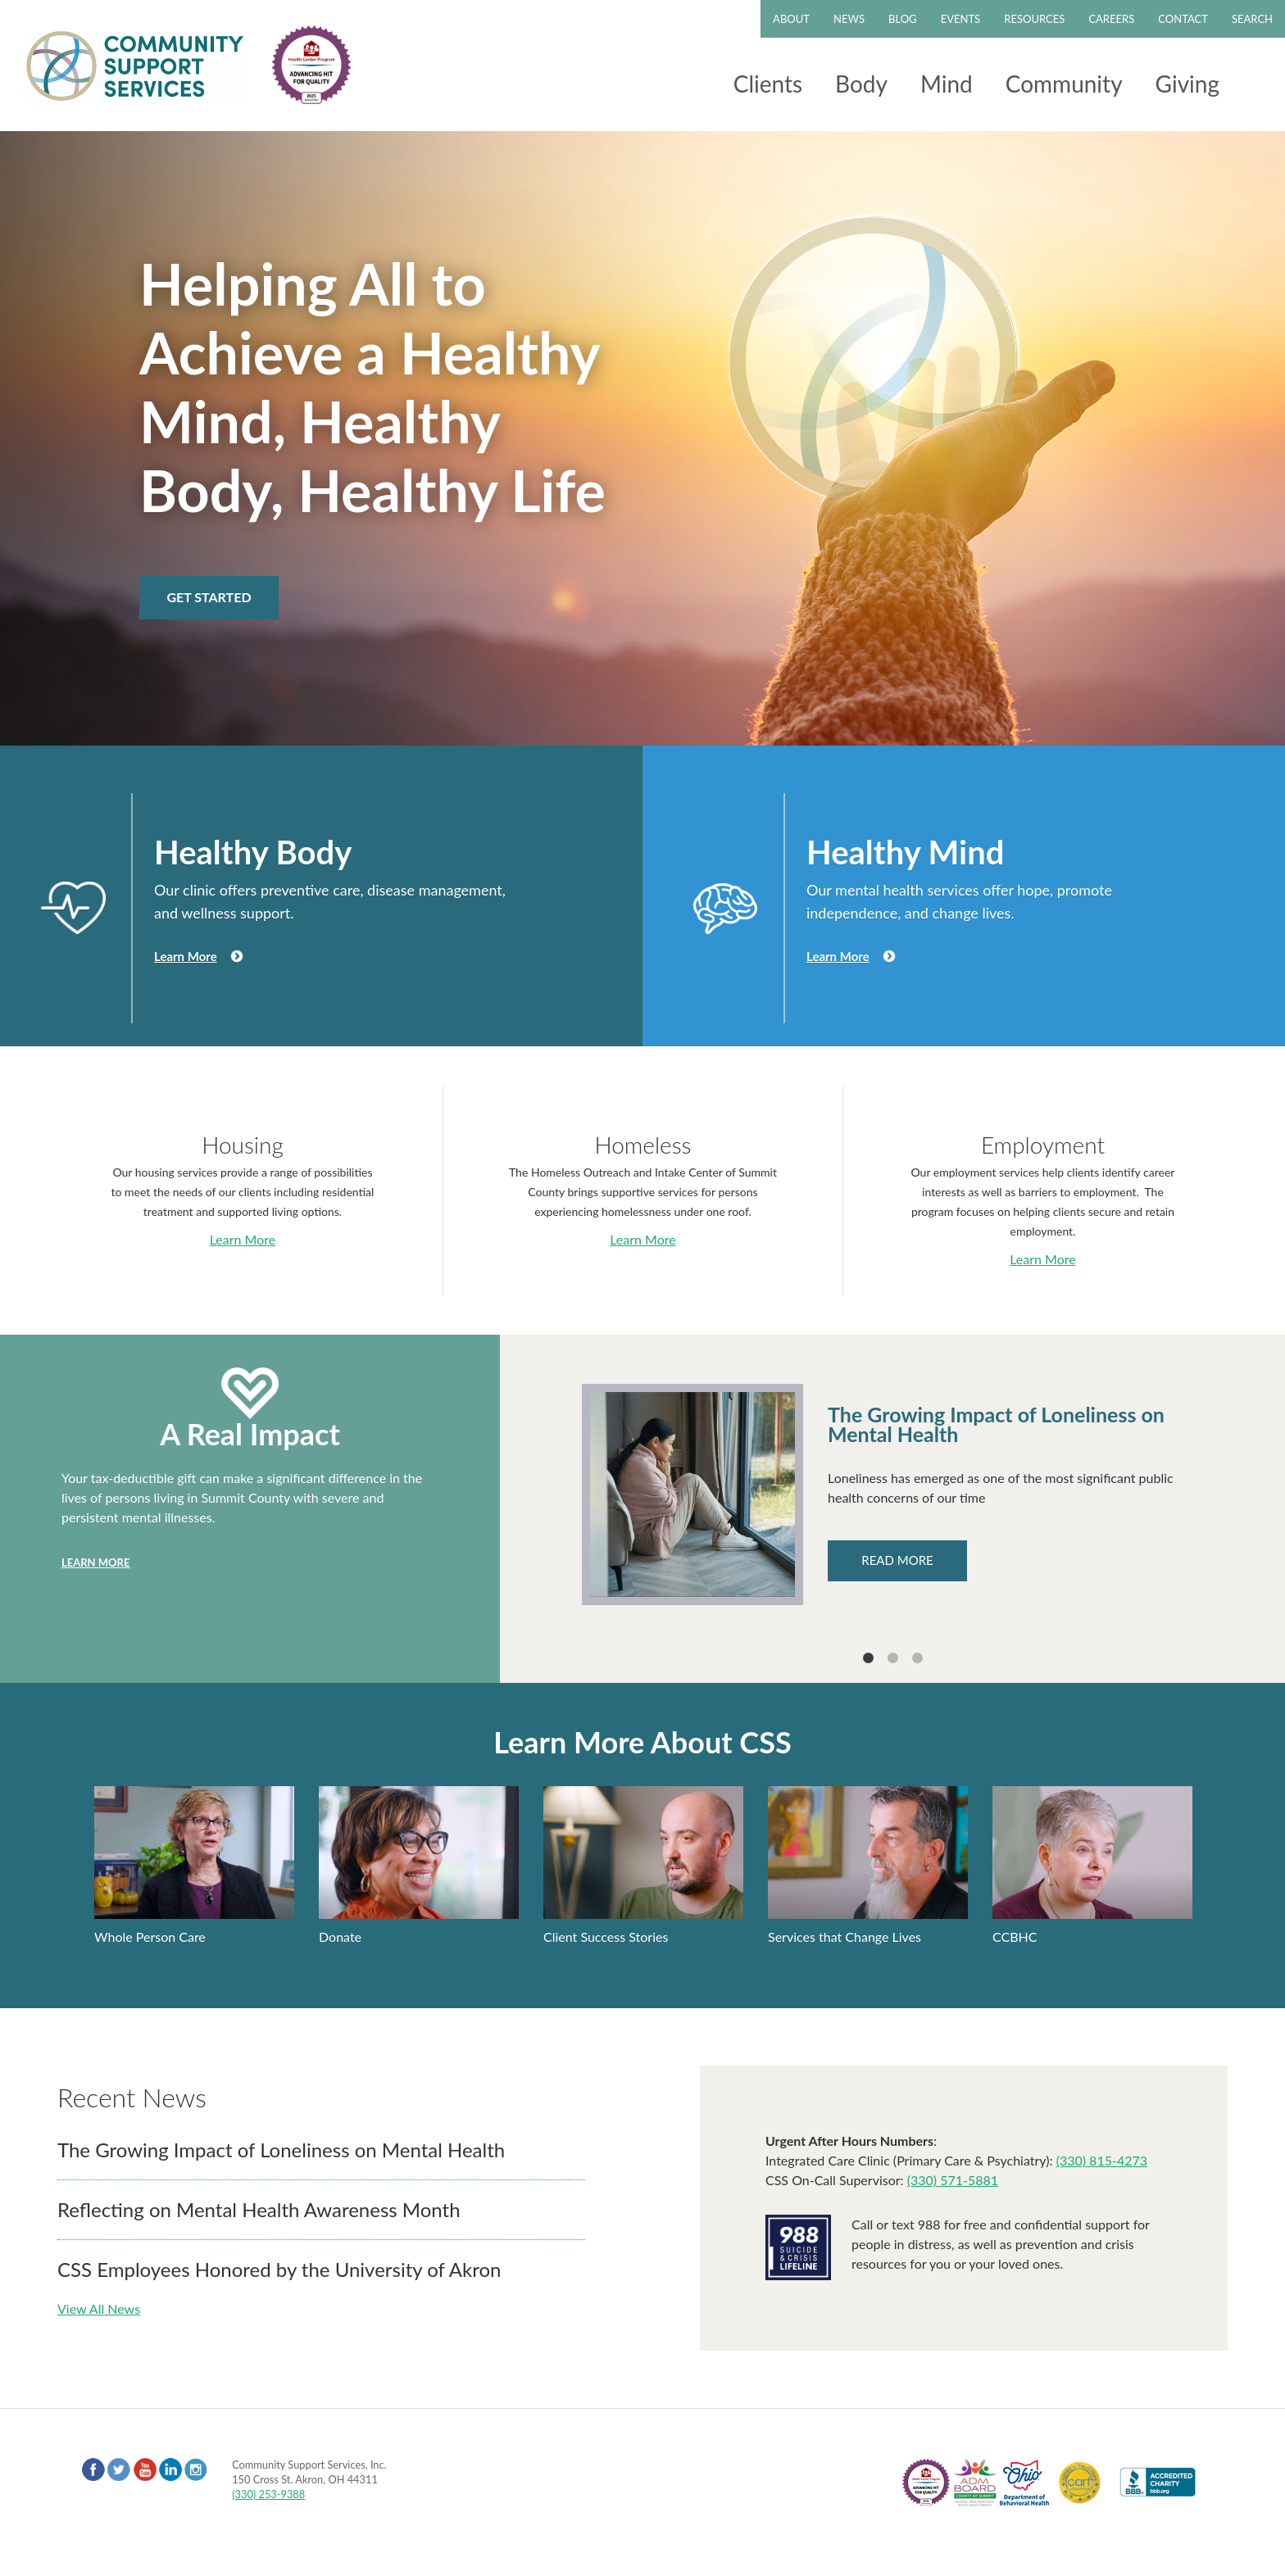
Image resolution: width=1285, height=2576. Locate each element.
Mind (946, 84)
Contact (1183, 18)
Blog (902, 18)
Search (1252, 18)
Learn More (185, 956)
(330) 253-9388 (268, 2494)
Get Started (208, 597)
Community (1064, 84)
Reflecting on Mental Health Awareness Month (259, 2209)
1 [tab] (868, 1658)
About (791, 18)
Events (960, 18)
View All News (98, 2308)
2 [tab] (892, 1658)
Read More (897, 1560)
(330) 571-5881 (952, 2180)
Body (861, 84)
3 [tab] (917, 1658)
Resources (1034, 18)
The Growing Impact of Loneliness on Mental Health (281, 2149)
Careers (1111, 18)
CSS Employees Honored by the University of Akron (279, 2269)
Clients (767, 84)
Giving (1187, 84)
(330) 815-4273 (1101, 2160)
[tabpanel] (892, 1494)
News (849, 18)
